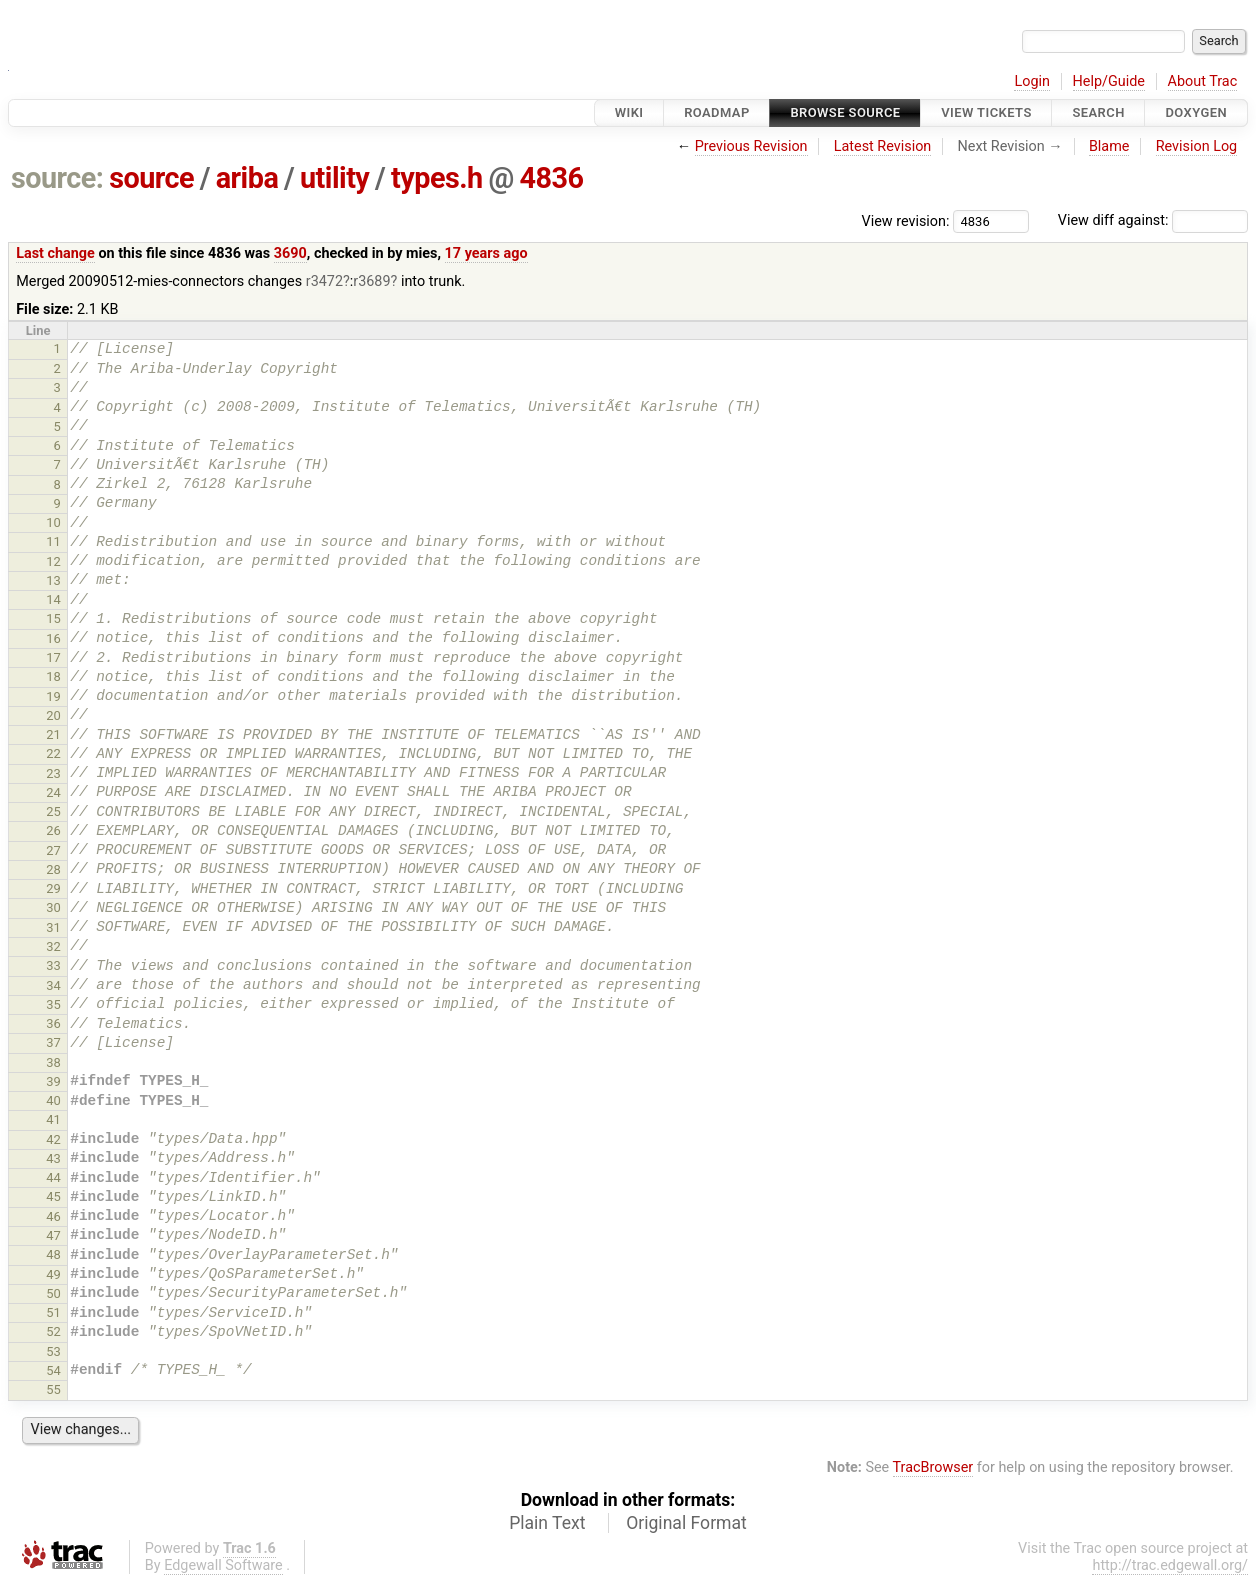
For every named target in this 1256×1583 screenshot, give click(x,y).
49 (53, 1274)
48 (53, 1254)
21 (53, 734)
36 (53, 1023)
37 (53, 1042)
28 (53, 869)
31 (53, 927)
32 (53, 946)
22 (53, 753)
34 (53, 985)
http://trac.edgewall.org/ (1170, 1565)
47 (53, 1235)
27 (53, 850)
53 (53, 1351)
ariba (247, 178)
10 (53, 522)
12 (53, 561)
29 (53, 888)
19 (53, 696)
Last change (55, 253)
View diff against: (1153, 220)
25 (53, 811)
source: (57, 178)
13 (53, 580)
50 (53, 1293)
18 (53, 676)
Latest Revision (883, 146)
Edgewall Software (223, 1565)
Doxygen (1196, 112)
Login (1032, 81)
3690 (290, 253)
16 (53, 638)
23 (53, 773)
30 (53, 907)
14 (53, 599)
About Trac (1203, 81)
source (151, 178)
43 (53, 1158)
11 (53, 541)
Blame (1109, 146)
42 (53, 1139)
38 (53, 1062)
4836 (551, 178)
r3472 (324, 281)
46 (53, 1216)
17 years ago (486, 253)
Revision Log (1197, 146)
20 (53, 715)
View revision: (906, 220)
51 (53, 1312)
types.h (437, 178)
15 (53, 618)
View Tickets (986, 112)
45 (53, 1196)
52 (53, 1331)
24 (53, 792)
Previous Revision (751, 146)
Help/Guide (1109, 81)
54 (53, 1370)
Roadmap (717, 112)
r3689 (371, 281)
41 (53, 1119)
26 (53, 830)
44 (53, 1177)
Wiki (629, 112)
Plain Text (547, 1523)
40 (53, 1100)
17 (53, 657)
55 (53, 1389)
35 (53, 1004)
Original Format (686, 1523)
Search (1098, 112)
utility (334, 178)
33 (53, 965)
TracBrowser (933, 1467)
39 (53, 1081)
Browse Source (845, 112)
